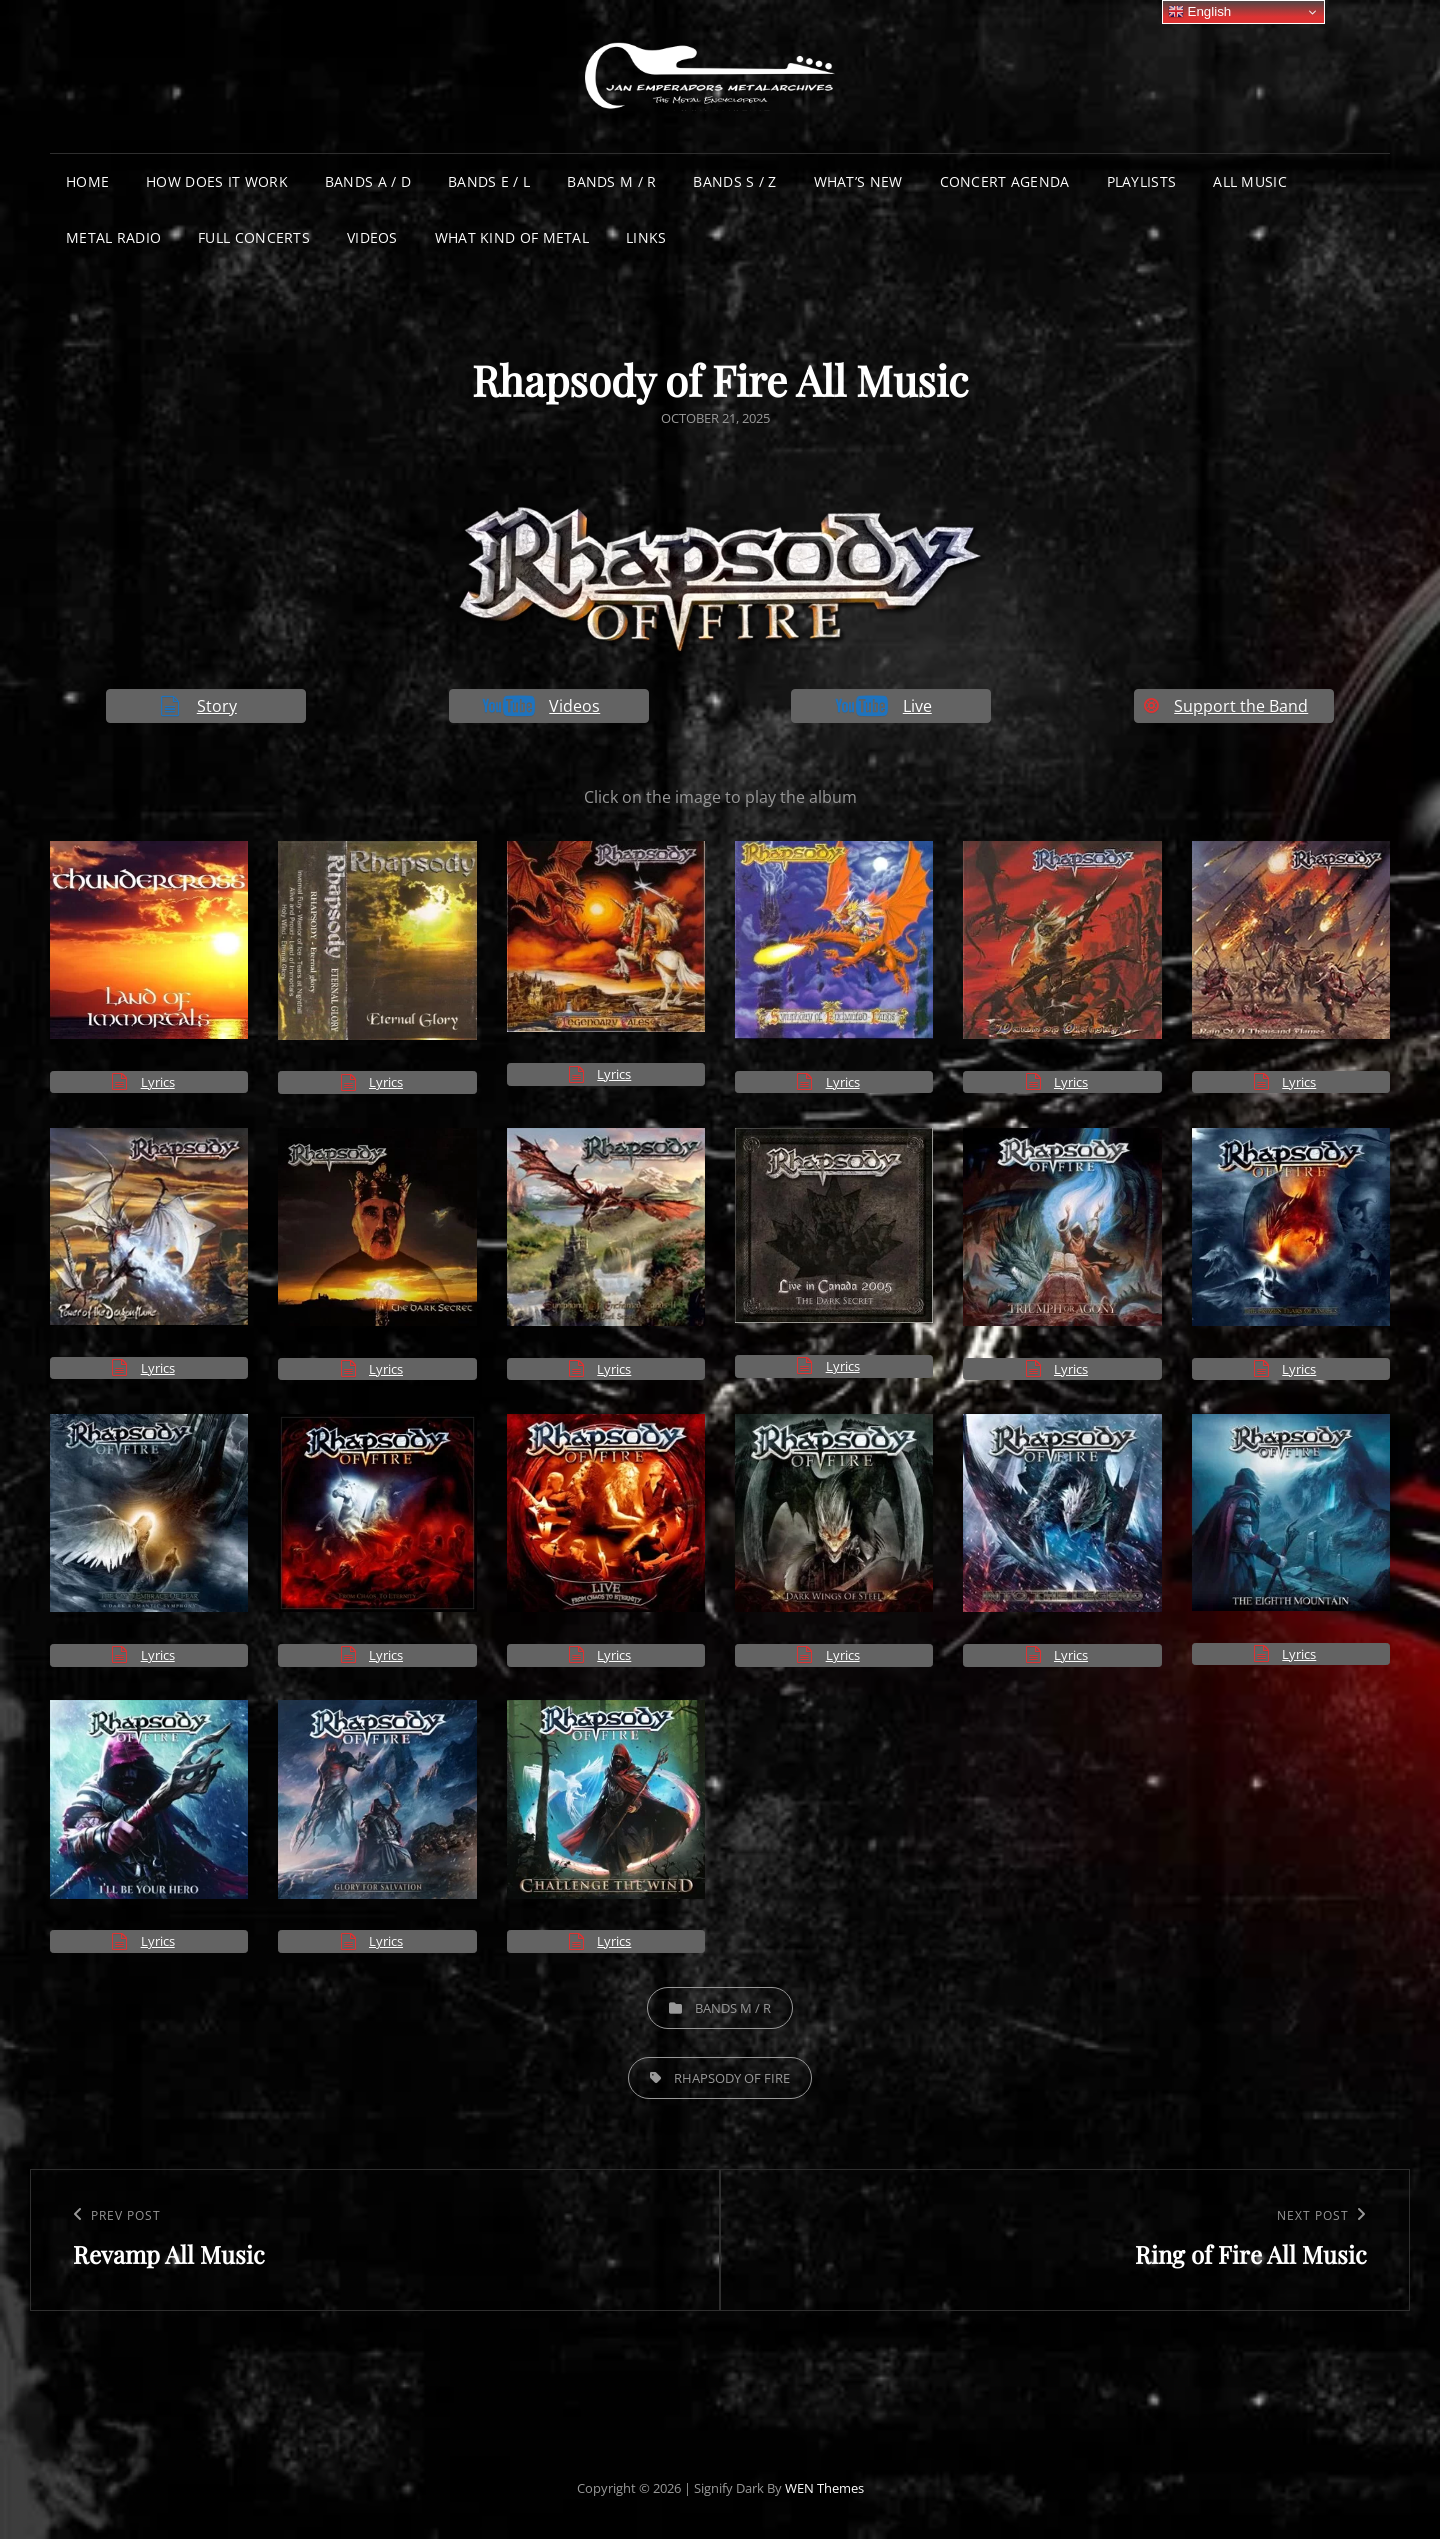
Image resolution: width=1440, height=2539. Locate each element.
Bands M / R (611, 181)
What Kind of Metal (512, 237)
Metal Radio (113, 237)
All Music (1250, 181)
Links (646, 237)
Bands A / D (368, 181)
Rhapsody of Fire (732, 2078)
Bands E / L (489, 181)
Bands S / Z (734, 181)
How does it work (217, 181)
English (1199, 12)
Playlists (1142, 181)
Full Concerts (254, 237)
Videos (372, 237)
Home (87, 181)
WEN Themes (824, 2488)
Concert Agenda (1005, 181)
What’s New (858, 181)
